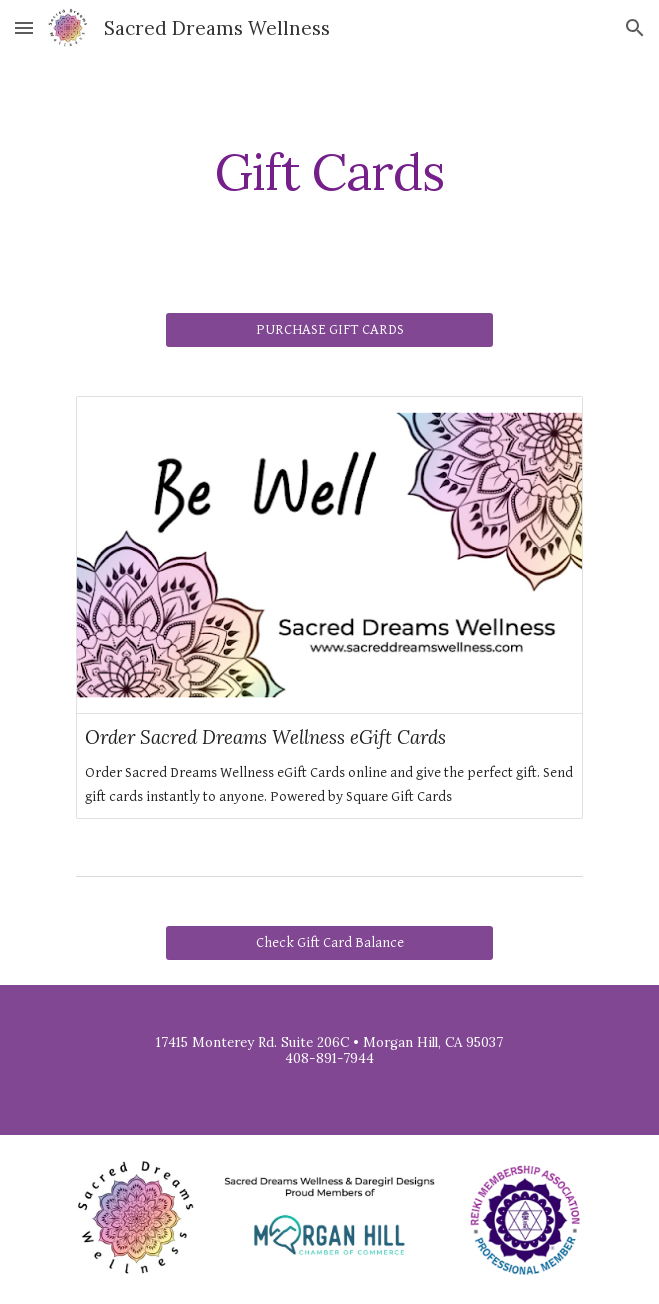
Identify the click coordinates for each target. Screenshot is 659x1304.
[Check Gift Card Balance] (329, 943)
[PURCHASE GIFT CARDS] (329, 330)
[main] (329, 172)
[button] (24, 27)
